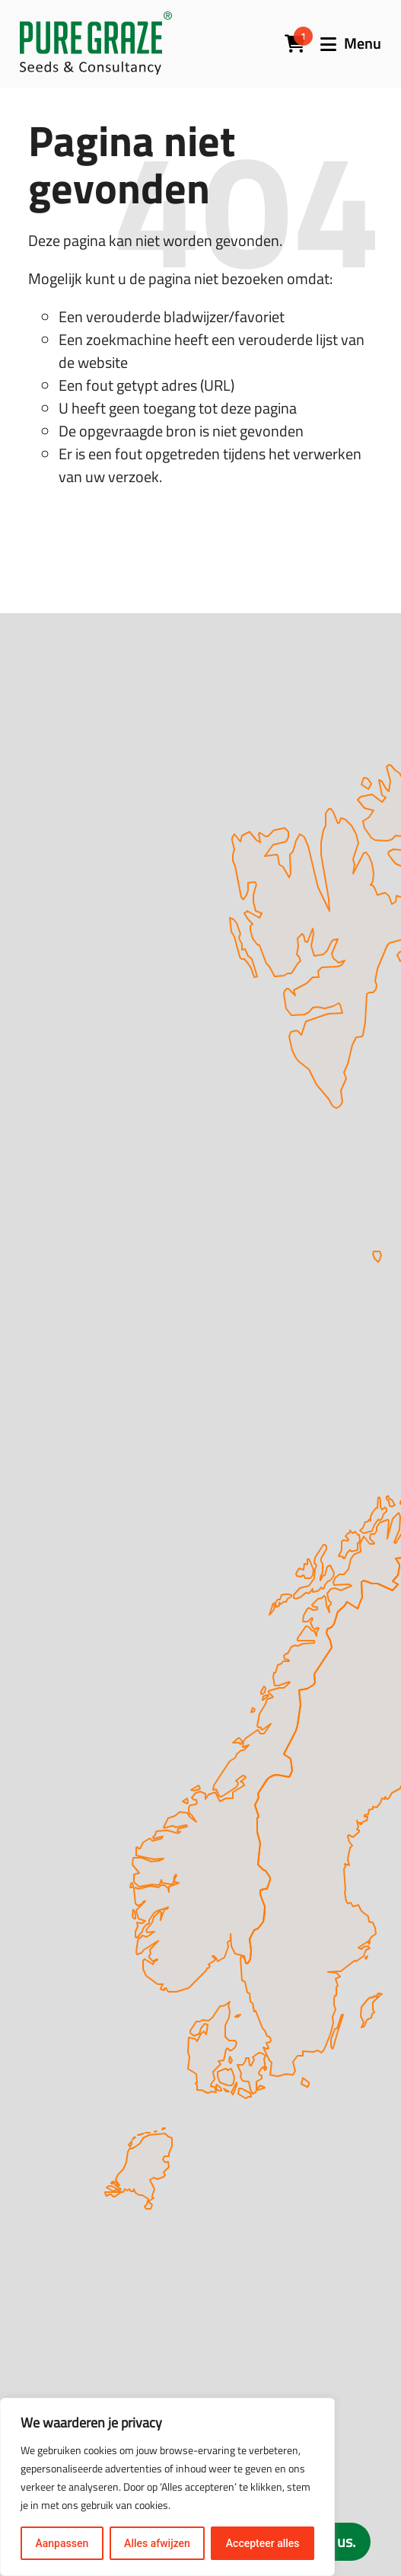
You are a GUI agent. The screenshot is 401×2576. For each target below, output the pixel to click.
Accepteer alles (263, 2543)
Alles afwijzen (157, 2543)
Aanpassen (61, 2543)
